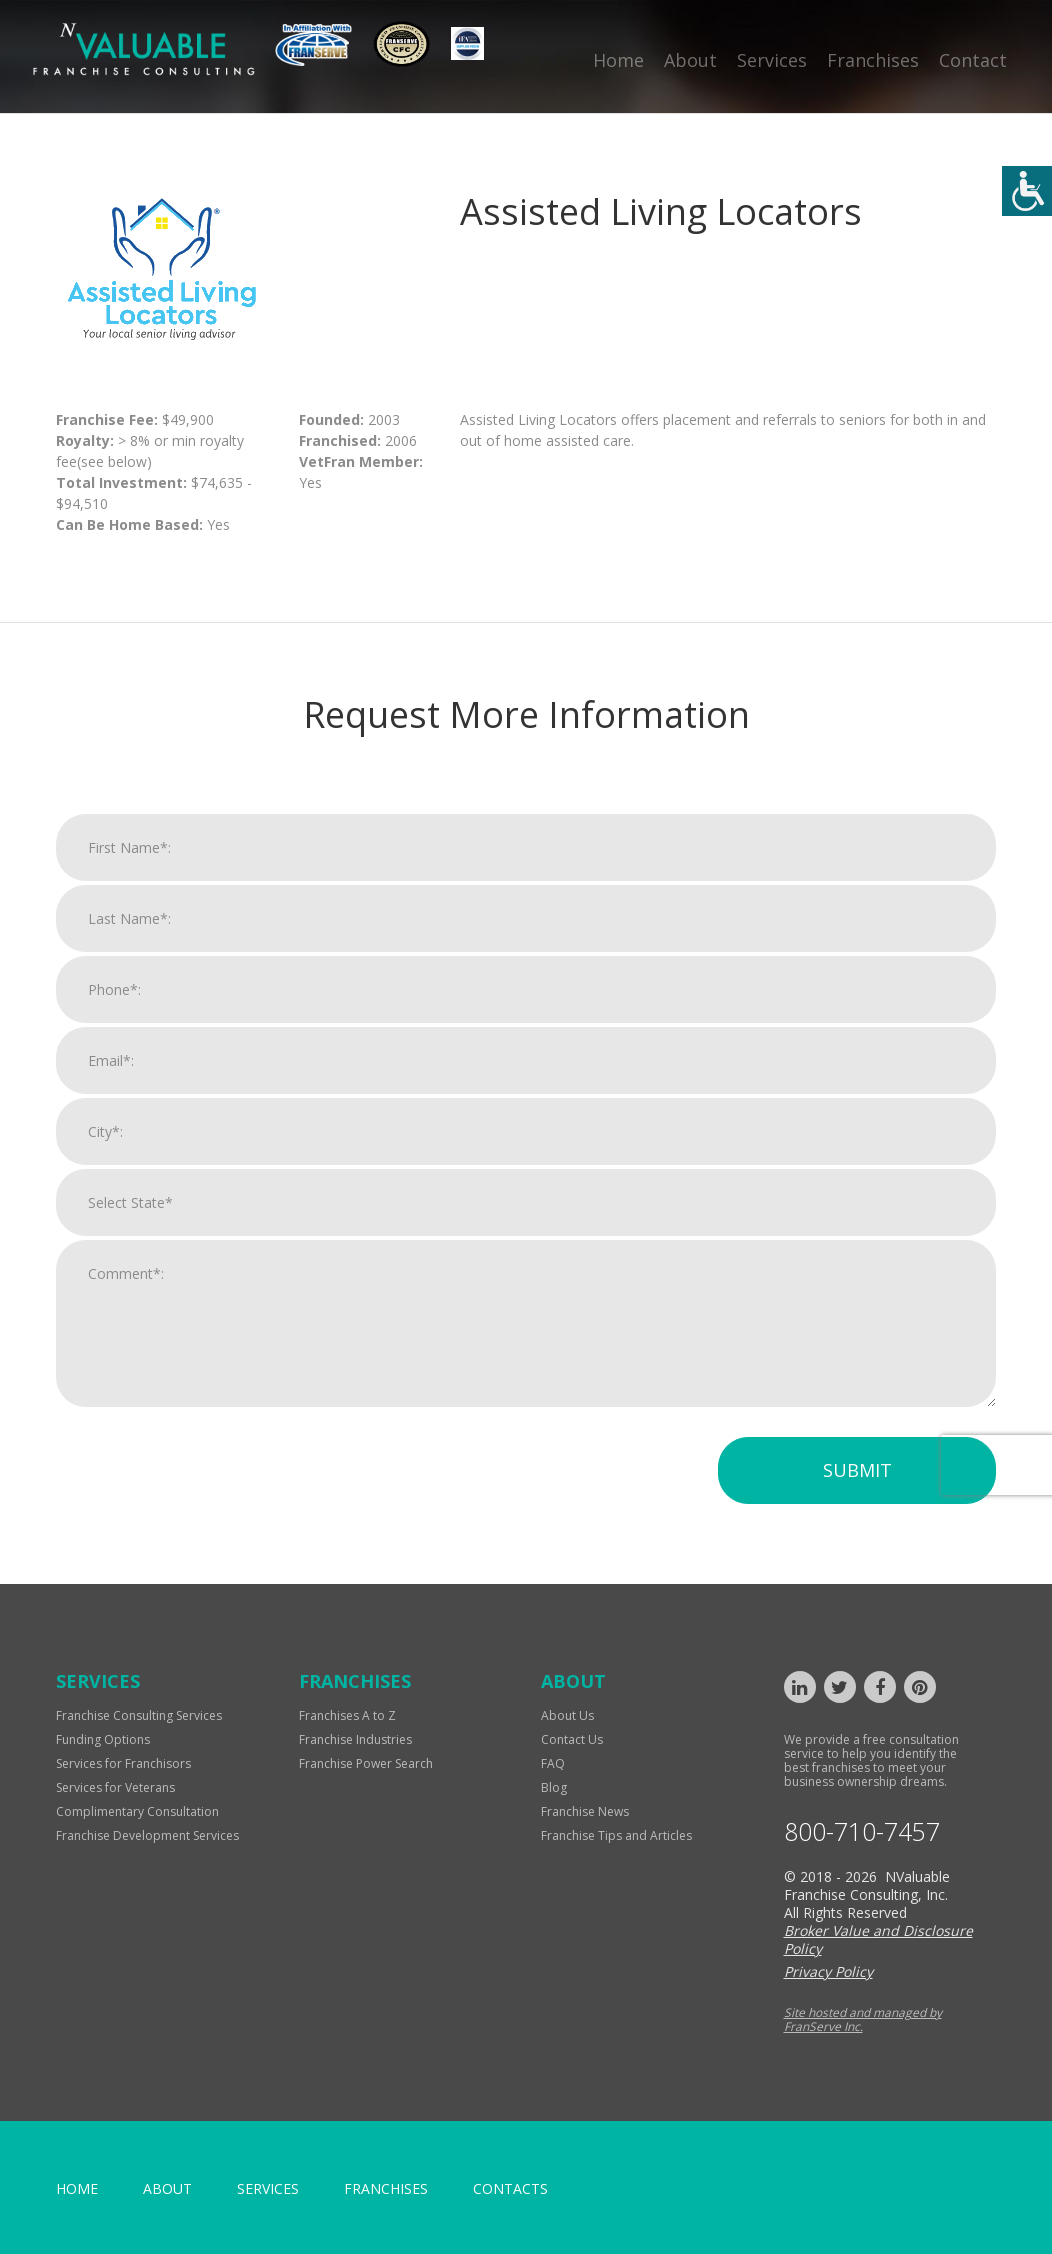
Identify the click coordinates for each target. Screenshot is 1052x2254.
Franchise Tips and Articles (616, 1835)
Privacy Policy (828, 1971)
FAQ (553, 1763)
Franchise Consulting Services (139, 1715)
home (77, 2188)
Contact (973, 60)
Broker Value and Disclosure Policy (878, 1939)
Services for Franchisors (123, 1763)
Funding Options (103, 1739)
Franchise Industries (355, 1739)
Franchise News (585, 1811)
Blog (554, 1787)
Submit (857, 1470)
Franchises (873, 60)
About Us (567, 1715)
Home (618, 60)
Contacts (510, 2188)
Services (772, 60)
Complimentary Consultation (137, 1811)
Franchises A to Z (347, 1715)
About (690, 60)
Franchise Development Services (147, 1835)
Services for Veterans (115, 1787)
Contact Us (572, 1739)
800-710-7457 (862, 1831)
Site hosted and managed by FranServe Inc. (863, 2019)
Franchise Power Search (366, 1763)
